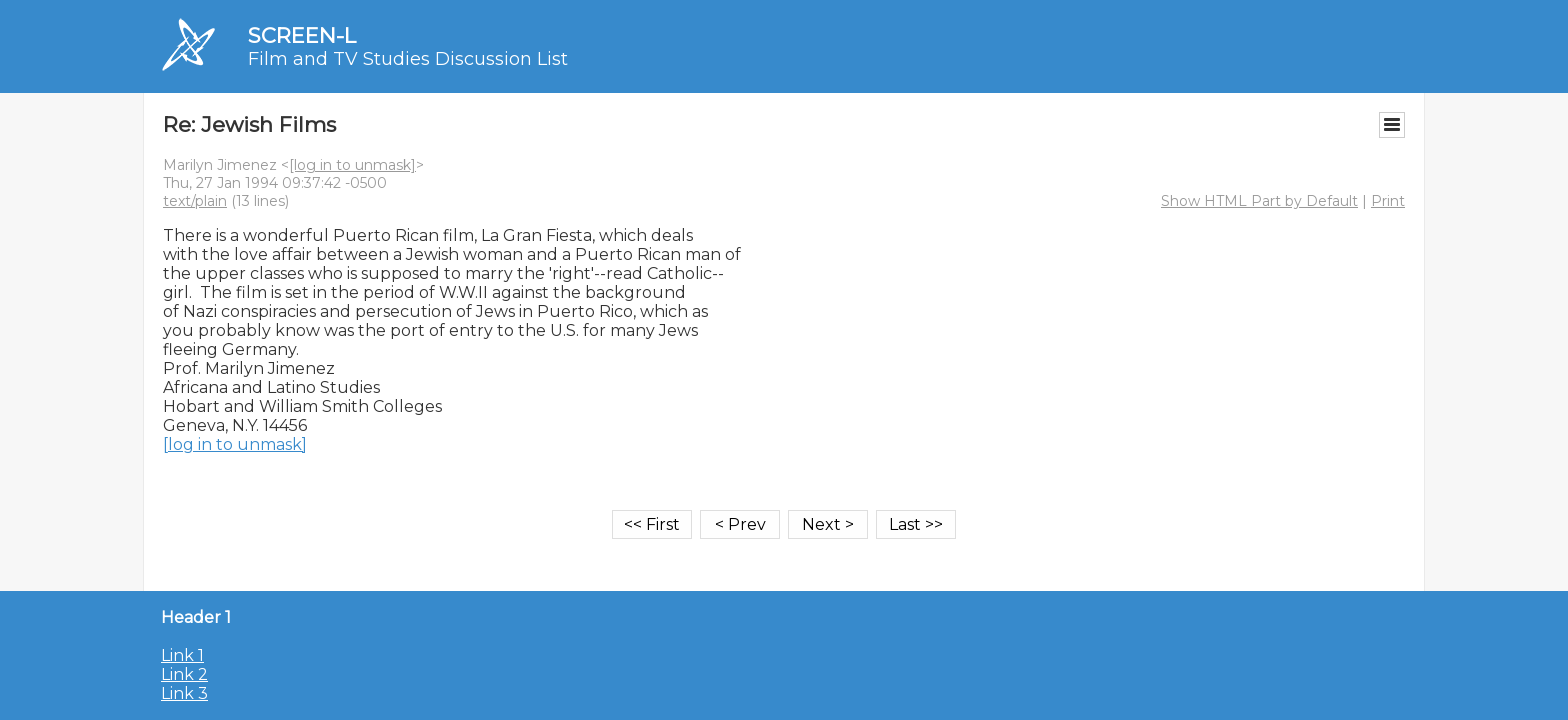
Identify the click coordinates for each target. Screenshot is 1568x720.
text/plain (195, 201)
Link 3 (184, 693)
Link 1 (182, 655)
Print (1388, 201)
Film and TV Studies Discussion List (408, 59)
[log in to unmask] (352, 165)
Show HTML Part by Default (1259, 201)
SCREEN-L (302, 35)
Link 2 (184, 674)
